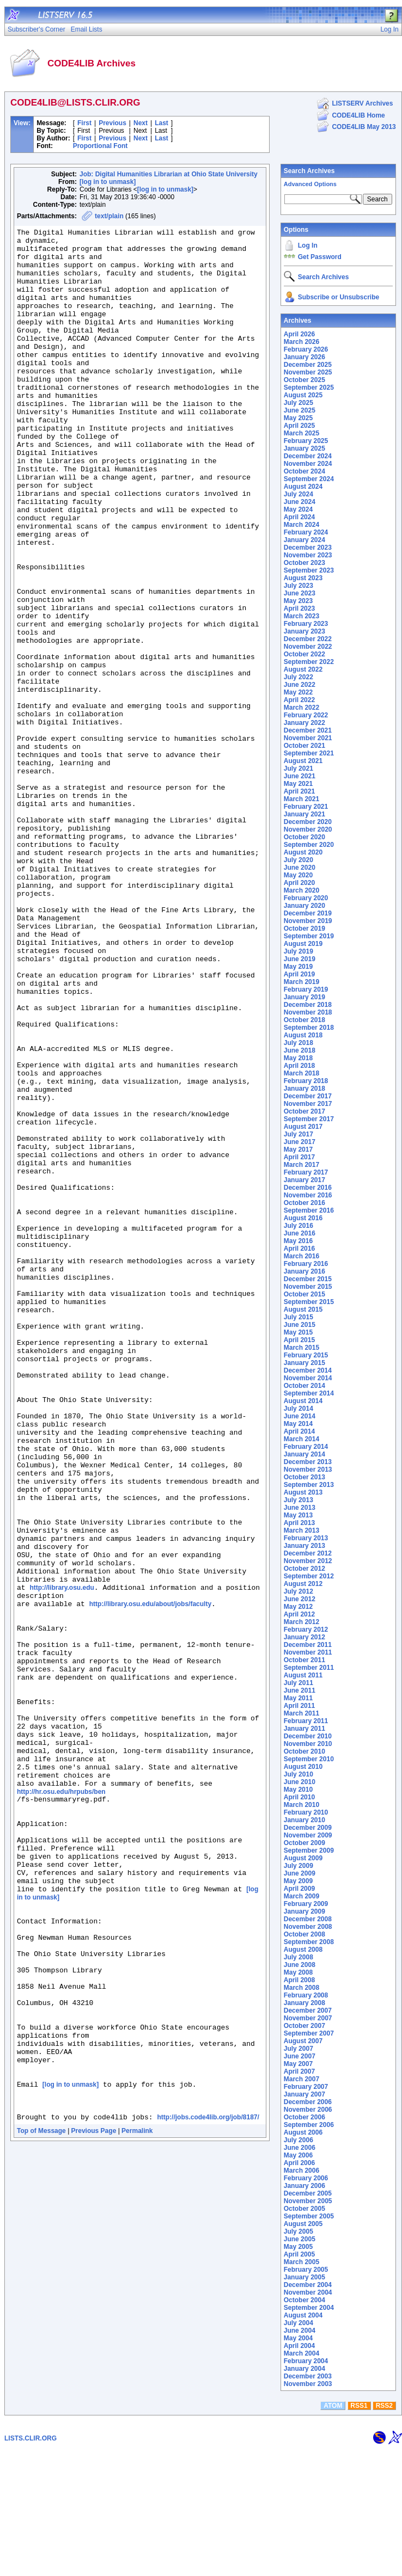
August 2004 (303, 2315)
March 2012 (301, 1622)
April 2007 (299, 2071)
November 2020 (308, 829)
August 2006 (303, 2132)
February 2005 (306, 2269)
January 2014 (304, 1454)
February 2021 (306, 806)
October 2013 (304, 1477)
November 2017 (308, 1104)
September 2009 (309, 1850)
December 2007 (308, 2010)
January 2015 (304, 1363)
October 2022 (304, 654)
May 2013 (298, 1515)
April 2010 (299, 1797)
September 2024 (309, 479)
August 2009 (303, 1858)
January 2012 (304, 1637)
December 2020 (308, 822)
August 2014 (303, 1401)
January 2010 (304, 1820)
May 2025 (298, 418)
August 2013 (303, 1492)
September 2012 (309, 1576)
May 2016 (298, 1241)
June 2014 (299, 1416)
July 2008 (298, 1957)
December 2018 (308, 1005)
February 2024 (306, 532)
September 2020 (309, 845)
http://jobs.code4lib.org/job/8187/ (208, 2493)
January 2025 (304, 448)
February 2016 (306, 1264)
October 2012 (304, 1568)
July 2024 (298, 494)
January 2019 (304, 997)
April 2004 (299, 2346)
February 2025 (306, 441)
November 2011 (308, 1652)
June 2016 (299, 1233)
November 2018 (308, 1012)
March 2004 (301, 2353)
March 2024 (301, 524)
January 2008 (304, 2003)
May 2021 (298, 784)
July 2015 (298, 1317)
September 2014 (309, 1393)
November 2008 (308, 1927)
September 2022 (309, 662)
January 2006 (304, 2186)
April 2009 (299, 1888)
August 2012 (303, 1584)
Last (161, 123)
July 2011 (298, 1683)
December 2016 (308, 1187)
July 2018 (298, 1043)
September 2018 (309, 1027)
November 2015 (308, 1286)
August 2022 (303, 669)
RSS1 (358, 2531)
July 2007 (298, 2048)
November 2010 (308, 1744)
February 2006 (306, 2178)
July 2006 (298, 2140)
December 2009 (308, 1827)
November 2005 (308, 2201)
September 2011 (309, 1667)
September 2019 (309, 936)
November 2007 (308, 2018)
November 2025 (308, 372)
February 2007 (306, 2087)
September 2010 (309, 1759)
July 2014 (298, 1408)
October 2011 (304, 1660)
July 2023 (298, 585)
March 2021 (301, 799)
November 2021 (308, 738)
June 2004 (299, 2330)
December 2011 (308, 1645)
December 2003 (308, 2376)
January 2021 (304, 814)
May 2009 (298, 1881)
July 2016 (298, 1225)
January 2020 (304, 905)
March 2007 (301, 2079)
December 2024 (308, 456)
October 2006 (304, 2117)
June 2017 (299, 1142)
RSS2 (384, 2531)
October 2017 (304, 1111)
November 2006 (308, 2109)
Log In (308, 245)
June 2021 (299, 776)
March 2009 (301, 1896)
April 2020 (299, 883)
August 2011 (303, 1675)
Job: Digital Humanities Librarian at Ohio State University (169, 174)
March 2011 (301, 1713)
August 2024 (303, 486)
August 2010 (303, 1766)
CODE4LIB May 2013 (363, 127)
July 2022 (298, 677)
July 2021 (298, 768)
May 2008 (298, 1972)
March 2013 (301, 1530)
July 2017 (298, 1134)
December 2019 (308, 913)
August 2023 (303, 578)
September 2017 (309, 1119)
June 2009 (299, 1873)
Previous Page (94, 2506)
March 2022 (301, 707)
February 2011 (306, 1721)
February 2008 (306, 1995)
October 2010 (304, 1751)
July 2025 (298, 403)
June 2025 (299, 410)
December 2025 (308, 364)
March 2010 (301, 1805)
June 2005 (299, 2239)
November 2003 (308, 2384)
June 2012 (299, 1599)
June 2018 (299, 1050)
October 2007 (304, 2026)
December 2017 (308, 1096)
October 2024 (304, 471)
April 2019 (299, 974)
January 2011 (304, 1728)
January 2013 (304, 1546)
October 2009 (304, 1843)
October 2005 (304, 2208)
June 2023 (299, 593)
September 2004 (309, 2307)
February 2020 (306, 898)
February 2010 (306, 1812)
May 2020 (298, 875)
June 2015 (299, 1325)
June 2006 (299, 2147)
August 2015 (303, 1309)
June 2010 (299, 1782)
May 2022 (298, 692)
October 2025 (304, 380)
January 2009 (304, 1911)
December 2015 (308, 1279)
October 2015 (304, 1294)
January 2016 (304, 1271)
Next (140, 123)
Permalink (137, 2506)
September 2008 (309, 1942)
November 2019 (308, 921)
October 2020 (304, 837)
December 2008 (308, 1919)
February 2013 (306, 1538)
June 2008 (299, 1965)
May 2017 (298, 1149)
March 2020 (301, 890)
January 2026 (304, 357)
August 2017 (303, 1126)
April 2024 (299, 517)
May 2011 (298, 1698)
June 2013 (299, 1507)
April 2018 (299, 1065)
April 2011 (299, 1706)
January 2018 (304, 1088)
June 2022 (299, 684)
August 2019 (303, 944)
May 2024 (298, 509)
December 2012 (308, 1553)
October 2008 (304, 1934)
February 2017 (306, 1172)
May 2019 (298, 966)
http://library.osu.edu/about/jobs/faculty (150, 1880)
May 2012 (298, 1606)
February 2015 (306, 1355)
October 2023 (304, 563)
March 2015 (301, 1347)
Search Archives (309, 171)
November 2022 (308, 646)
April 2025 (299, 425)
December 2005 (308, 2193)
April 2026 (299, 334)
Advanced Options (310, 184)
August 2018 (303, 1035)
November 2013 (308, 1469)
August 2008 (303, 1949)
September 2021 (309, 753)
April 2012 (299, 1614)
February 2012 (306, 1629)
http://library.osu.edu (61, 1860)
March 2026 (301, 342)
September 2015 (309, 1302)
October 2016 (304, 1203)
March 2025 (301, 433)
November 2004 (308, 2292)
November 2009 (308, 1835)
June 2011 (299, 1690)
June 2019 (299, 959)
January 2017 (304, 1180)
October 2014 (304, 1386)
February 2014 (306, 1446)
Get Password (320, 257)
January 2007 (304, 2094)
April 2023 (299, 608)
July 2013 (298, 1500)
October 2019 (304, 928)
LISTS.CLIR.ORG (30, 2564)
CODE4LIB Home (358, 115)
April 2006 (299, 2163)
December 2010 (308, 1736)
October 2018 (304, 1020)
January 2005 (304, 2277)
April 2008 (299, 1980)
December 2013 (308, 1462)
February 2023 (306, 624)
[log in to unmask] (108, 182)
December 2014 (308, 1370)
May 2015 (298, 1332)
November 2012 (308, 1561)
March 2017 (301, 1165)
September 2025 (309, 387)
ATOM (333, 2531)
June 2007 (299, 2056)
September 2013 (309, 1485)
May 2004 (298, 2338)
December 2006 (308, 2102)
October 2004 (304, 2300)
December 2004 (308, 2285)
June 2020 (299, 867)
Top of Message (41, 2506)
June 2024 (299, 502)
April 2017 (299, 1157)
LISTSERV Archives (362, 103)
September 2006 (309, 2125)
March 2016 (301, 1256)
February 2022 (306, 715)
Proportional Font (100, 146)
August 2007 (303, 2041)
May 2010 (298, 1789)
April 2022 (299, 700)
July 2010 (298, 1774)
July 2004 (298, 2323)
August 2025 (303, 395)
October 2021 (304, 745)
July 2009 (298, 1866)
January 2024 (304, 540)
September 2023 (309, 570)
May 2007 (298, 2064)
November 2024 (308, 464)
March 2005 (301, 2262)
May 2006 (298, 2155)
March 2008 (301, 1987)
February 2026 (306, 349)
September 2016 (309, 1210)
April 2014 (299, 1431)
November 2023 (308, 555)
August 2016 (303, 1218)
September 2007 (309, 2033)
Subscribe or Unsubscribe (338, 297)
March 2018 (301, 1073)
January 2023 (304, 631)
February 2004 (306, 2361)
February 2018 (306, 1081)
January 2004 (304, 2368)
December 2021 (308, 730)
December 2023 (308, 547)
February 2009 (306, 1904)
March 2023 (301, 616)
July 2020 (298, 860)
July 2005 (298, 2231)
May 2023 (298, 601)
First (84, 123)
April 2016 (299, 1248)
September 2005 (309, 2216)
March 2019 (301, 982)
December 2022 (308, 639)
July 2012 (298, 1591)
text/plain (109, 216)
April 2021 (299, 791)
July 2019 (298, 951)
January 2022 (304, 723)
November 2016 (308, 1195)
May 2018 (298, 1058)
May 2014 (298, 1424)
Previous (112, 123)
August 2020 (303, 852)
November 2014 (308, 1378)
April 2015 (299, 1340)
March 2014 (301, 1439)
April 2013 (299, 1523)
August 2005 (303, 2224)
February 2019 (306, 989)
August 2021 (303, 761)
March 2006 (301, 2170)
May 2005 (298, 2247)
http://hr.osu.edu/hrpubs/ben (61, 2103)
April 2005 (299, 2254)
